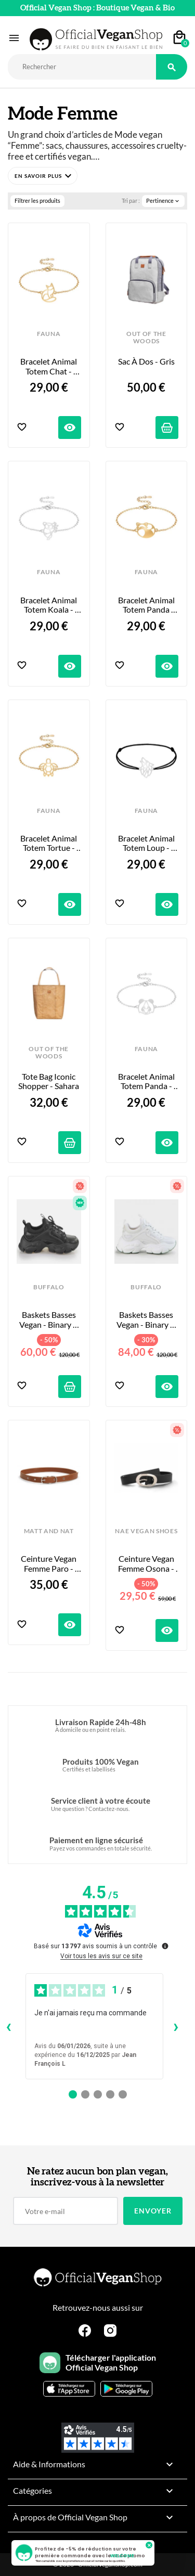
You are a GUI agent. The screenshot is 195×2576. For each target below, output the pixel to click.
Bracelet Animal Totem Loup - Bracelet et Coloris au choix (146, 843)
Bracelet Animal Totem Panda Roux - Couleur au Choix (147, 605)
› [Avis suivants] (176, 2026)
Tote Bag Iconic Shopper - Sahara (48, 1081)
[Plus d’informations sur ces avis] (164, 1945)
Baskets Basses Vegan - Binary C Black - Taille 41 (49, 1319)
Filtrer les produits (37, 200)
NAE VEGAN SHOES (146, 1531)
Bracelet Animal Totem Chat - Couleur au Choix (49, 366)
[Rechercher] (82, 67)
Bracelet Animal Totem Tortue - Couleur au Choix (49, 843)
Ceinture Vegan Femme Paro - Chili (49, 1563)
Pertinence (163, 200)
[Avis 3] (98, 2094)
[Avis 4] (110, 2094)
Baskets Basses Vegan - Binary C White (146, 1319)
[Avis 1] (73, 2094)
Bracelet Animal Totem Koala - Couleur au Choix (49, 605)
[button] (42, 176)
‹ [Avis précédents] (8, 2026)
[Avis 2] (85, 2094)
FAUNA (48, 334)
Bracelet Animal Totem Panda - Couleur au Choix (146, 1081)
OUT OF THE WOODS (146, 337)
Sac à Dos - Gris (146, 361)
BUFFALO (48, 1287)
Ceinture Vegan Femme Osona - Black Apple (147, 1563)
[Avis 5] (123, 2094)
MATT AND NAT (49, 1531)
